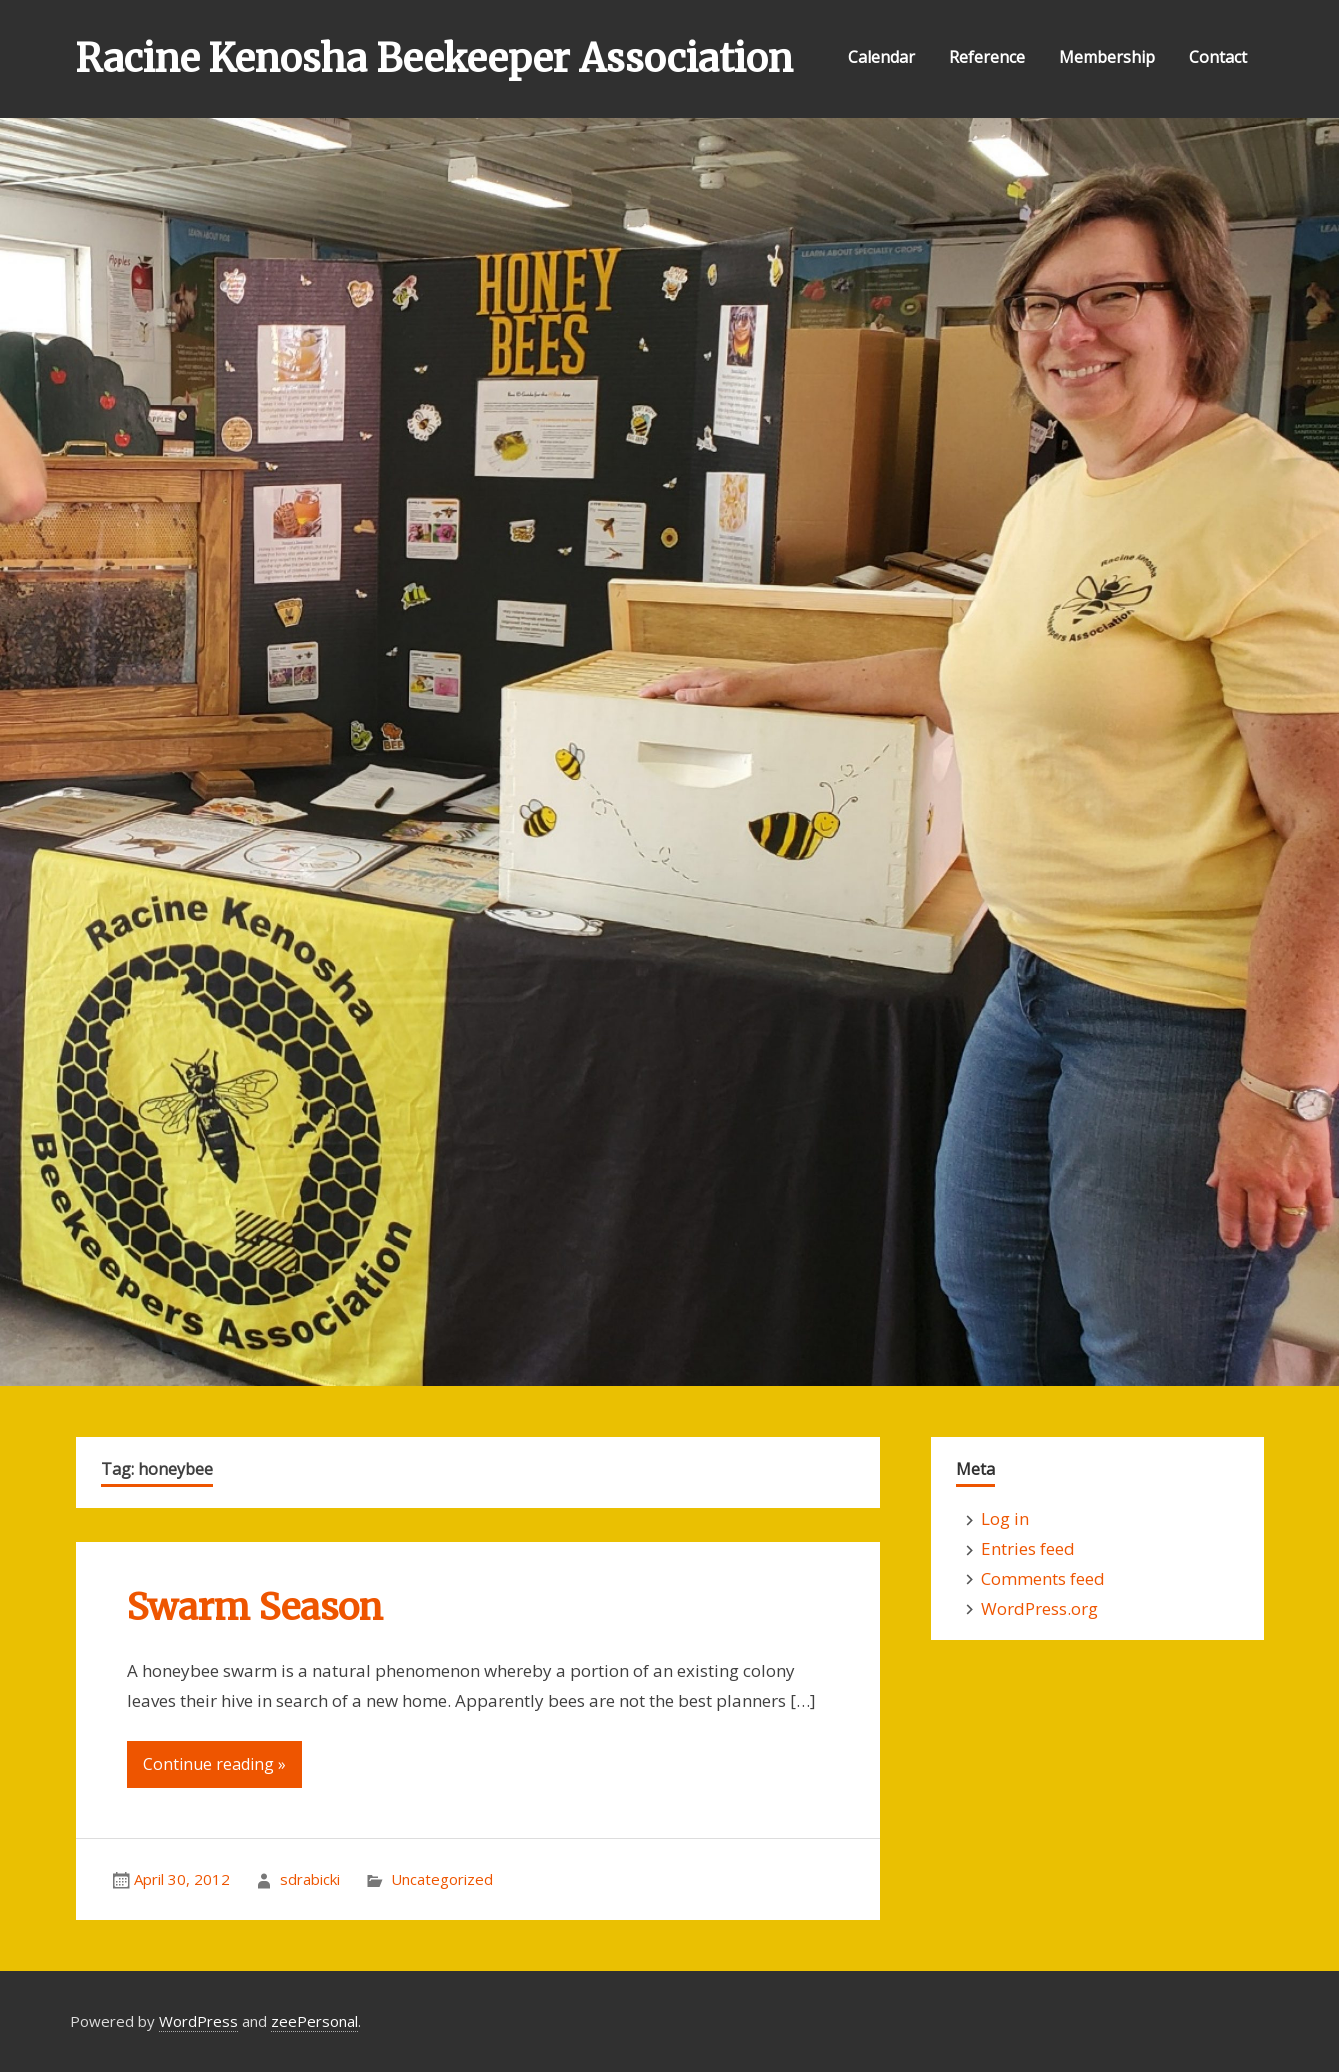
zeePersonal (314, 2021)
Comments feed (1043, 1578)
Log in (1005, 1518)
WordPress (198, 2021)
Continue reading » (214, 1764)
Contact (1218, 57)
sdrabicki (310, 1879)
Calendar (881, 57)
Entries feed (1028, 1548)
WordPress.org (1039, 1608)
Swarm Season (255, 1607)
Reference (987, 57)
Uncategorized (442, 1879)
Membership (1107, 57)
